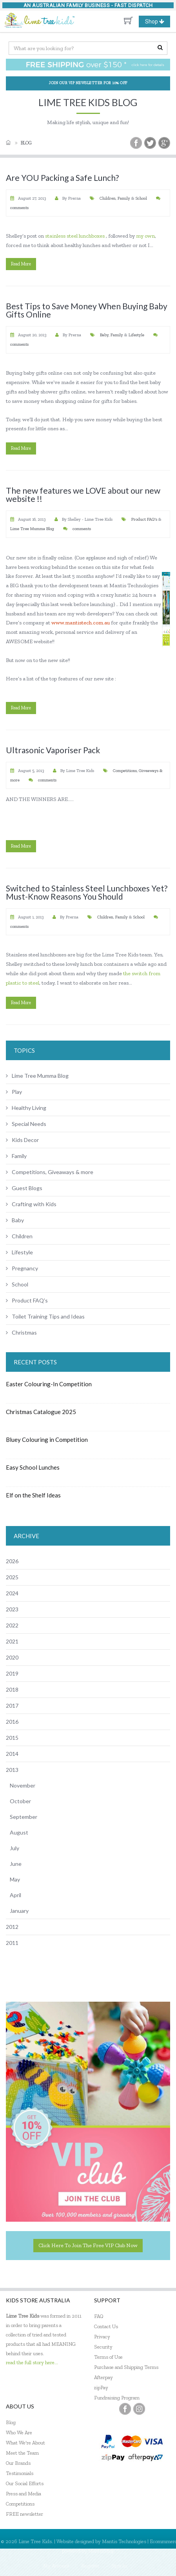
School (141, 198)
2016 (12, 1721)
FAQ (98, 2316)
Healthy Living (26, 1107)
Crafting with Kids (31, 1204)
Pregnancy (22, 1268)
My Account (56, 2565)
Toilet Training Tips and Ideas (45, 1316)
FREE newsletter (24, 2514)
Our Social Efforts (25, 2483)
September (23, 1816)
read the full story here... (32, 2362)
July (14, 1848)
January (19, 1910)
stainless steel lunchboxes (75, 236)
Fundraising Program (117, 2398)
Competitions (20, 2504)
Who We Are (19, 2432)
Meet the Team (22, 2453)
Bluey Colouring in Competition (47, 1439)
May (15, 1879)
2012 (12, 1926)
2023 (12, 1609)
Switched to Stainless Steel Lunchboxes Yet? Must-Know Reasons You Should (86, 892)
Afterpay (103, 2377)
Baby (104, 334)
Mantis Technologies (124, 2541)
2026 (12, 1561)
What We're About (25, 2443)
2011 (12, 1942)
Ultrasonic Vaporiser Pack (53, 750)
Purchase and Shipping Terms (126, 2367)
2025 (12, 1577)
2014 (12, 1753)
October (20, 1801)
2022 (12, 1625)
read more (21, 264)
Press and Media (23, 2494)
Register (90, 2565)
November (22, 1785)
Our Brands (18, 2463)
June (16, 1863)
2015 (12, 1737)
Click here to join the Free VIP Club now (88, 2245)
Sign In (119, 2565)
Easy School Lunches (33, 1467)
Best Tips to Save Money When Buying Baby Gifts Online (86, 310)
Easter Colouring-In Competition (49, 1383)
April (15, 1895)
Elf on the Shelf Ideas (33, 1495)
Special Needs (26, 1123)
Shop (158, 21)
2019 (12, 1673)
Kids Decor (22, 1139)
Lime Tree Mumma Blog (32, 528)
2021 (12, 1641)
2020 (12, 1657)
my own (145, 236)
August (19, 1832)
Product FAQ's (144, 519)
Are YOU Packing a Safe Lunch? (62, 177)
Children (108, 198)
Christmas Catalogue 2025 (41, 1411)
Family (124, 198)
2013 (12, 1769)
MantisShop (101, 2551)
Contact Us (106, 2326)
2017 (12, 1705)
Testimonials (19, 2473)
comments (19, 207)
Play (14, 1091)
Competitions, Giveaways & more (49, 1172)
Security (103, 2347)
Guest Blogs (24, 1188)
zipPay (101, 2387)
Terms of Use (108, 2357)
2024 (12, 1593)
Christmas (21, 1332)
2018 (12, 1689)
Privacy (102, 2337)
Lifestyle (136, 334)
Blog (26, 143)
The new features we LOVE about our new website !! (83, 494)
